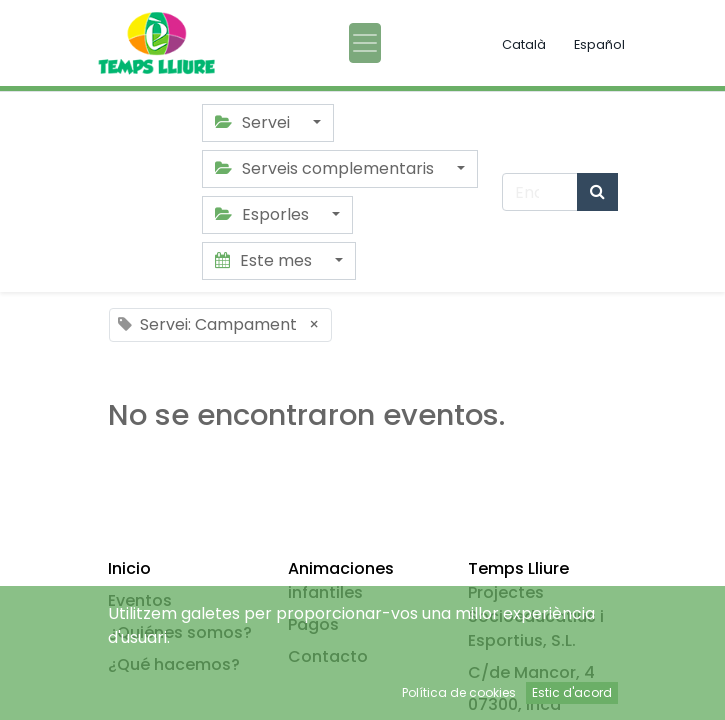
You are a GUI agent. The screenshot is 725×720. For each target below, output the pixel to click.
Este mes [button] (265, 260)
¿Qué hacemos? (174, 664)
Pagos (313, 624)
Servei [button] (254, 122)
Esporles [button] (264, 214)
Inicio (129, 568)
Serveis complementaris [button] (326, 168)
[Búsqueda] (597, 192)
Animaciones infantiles (341, 580)
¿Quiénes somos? (180, 632)
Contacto (328, 656)
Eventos (140, 600)
